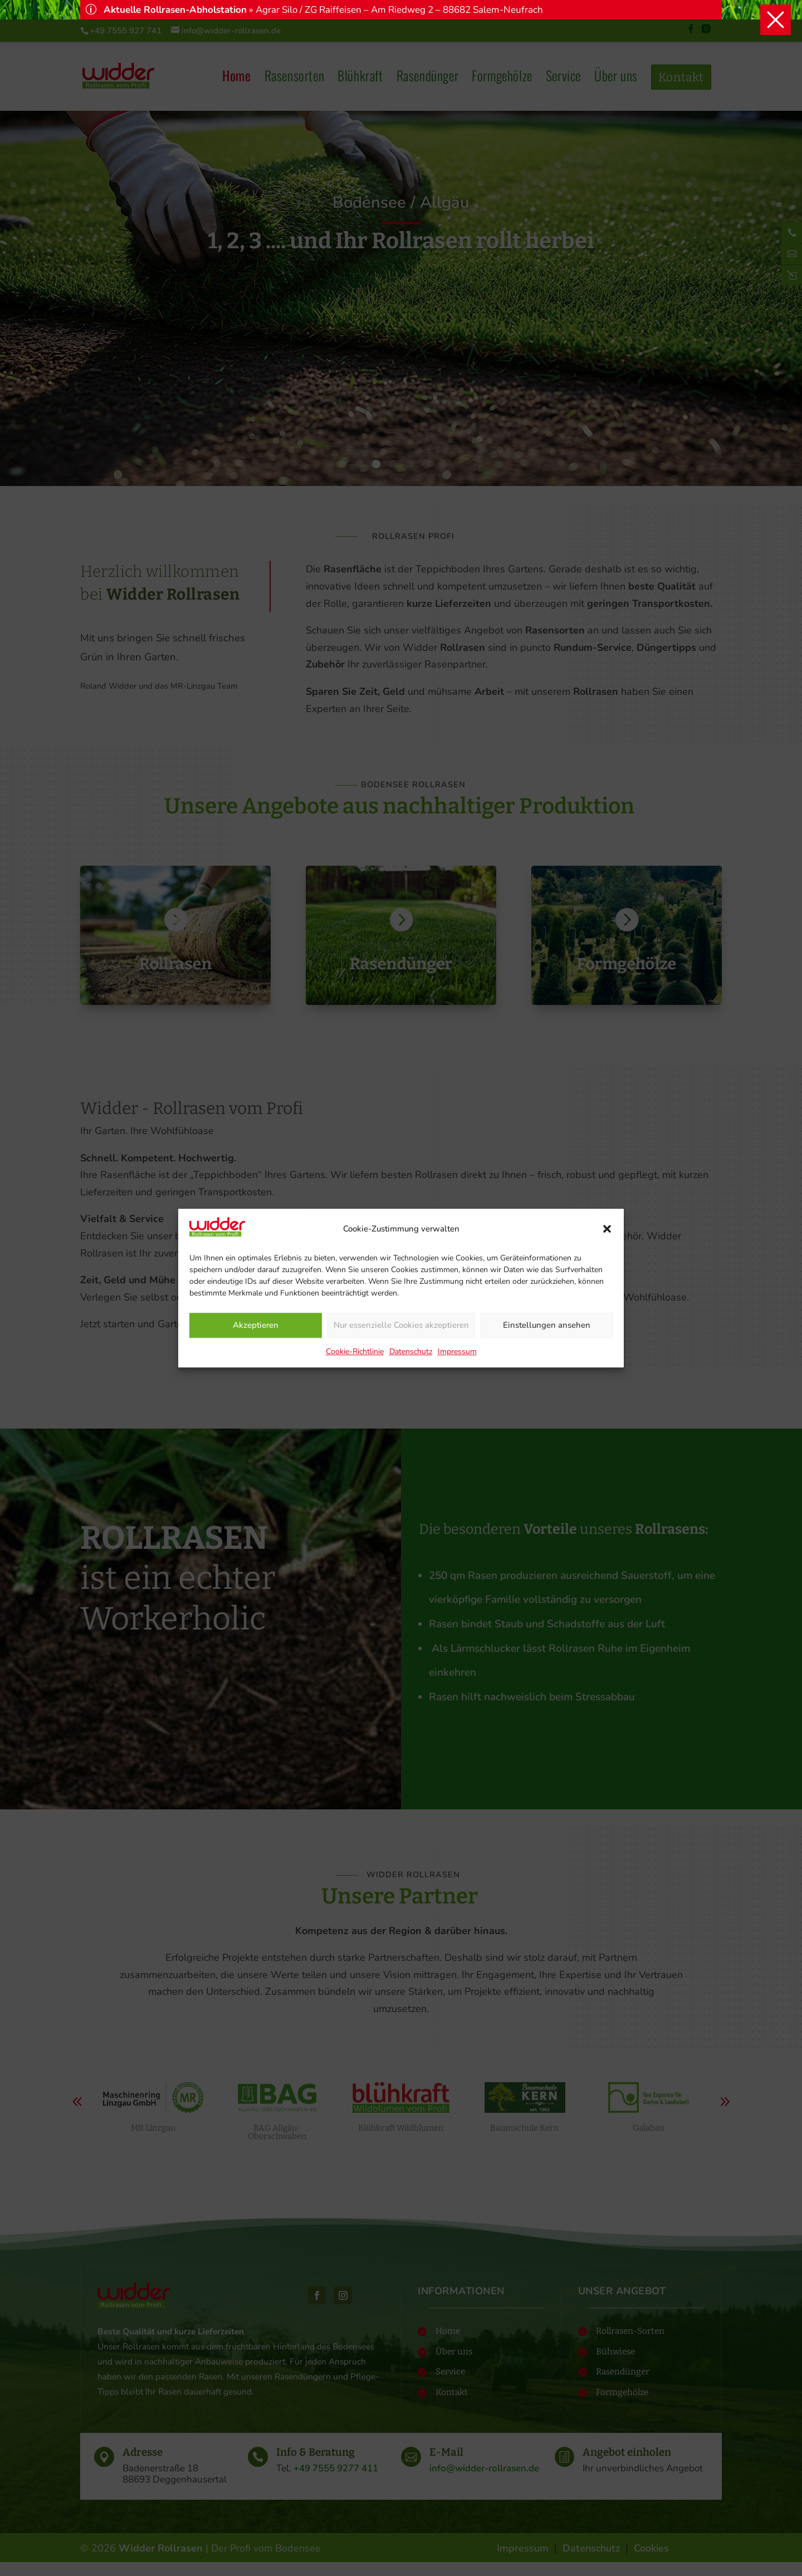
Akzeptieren (255, 1325)
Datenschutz (410, 1351)
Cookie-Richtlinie (355, 1351)
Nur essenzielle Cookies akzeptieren (401, 1325)
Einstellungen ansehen (546, 1325)
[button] (607, 1229)
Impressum (457, 1351)
